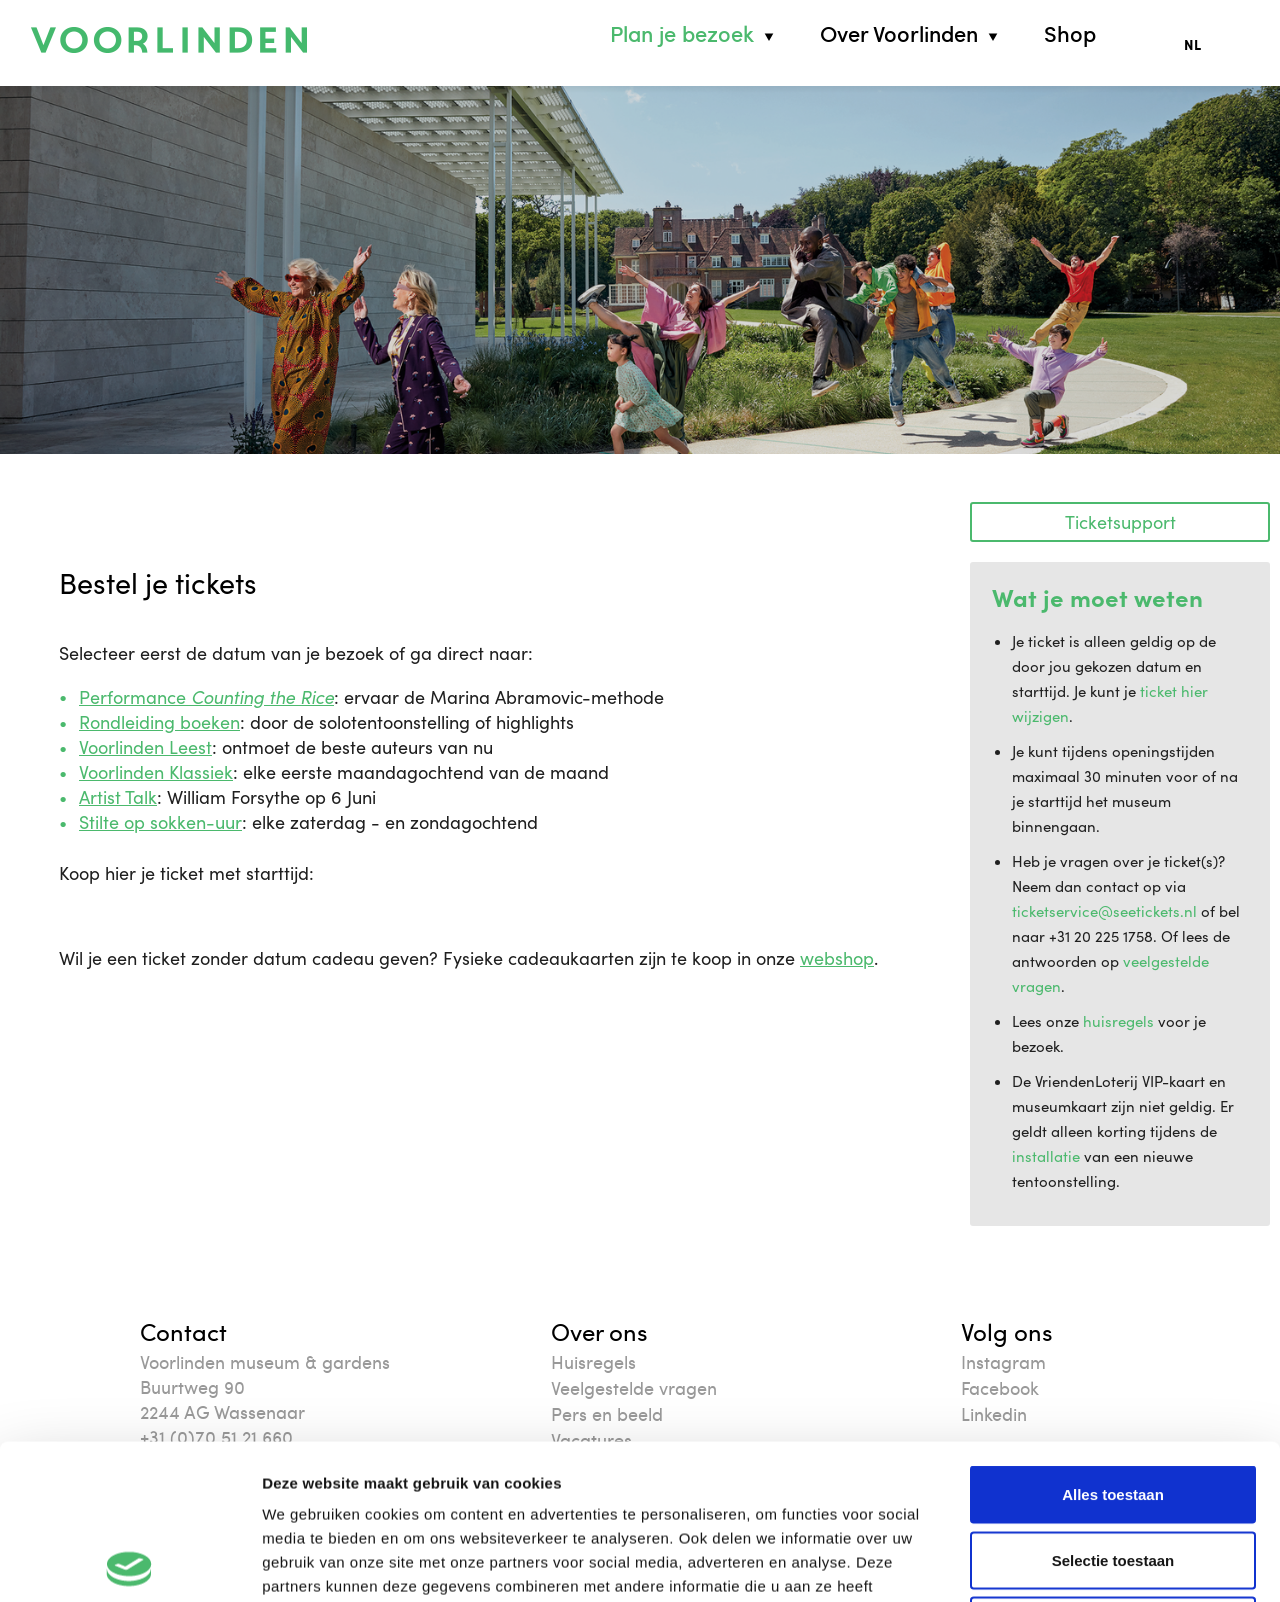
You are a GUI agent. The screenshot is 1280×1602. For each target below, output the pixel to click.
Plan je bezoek (682, 34)
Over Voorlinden (899, 34)
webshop (837, 958)
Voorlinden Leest (145, 747)
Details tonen (1080, 1562)
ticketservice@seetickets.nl (1104, 911)
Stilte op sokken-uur (160, 822)
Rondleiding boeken (159, 722)
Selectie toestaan (1113, 1405)
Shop (1070, 34)
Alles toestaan (1113, 1339)
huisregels (1118, 1021)
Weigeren (1112, 1470)
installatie (1046, 1156)
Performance (206, 697)
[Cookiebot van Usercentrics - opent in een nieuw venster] (129, 1563)
